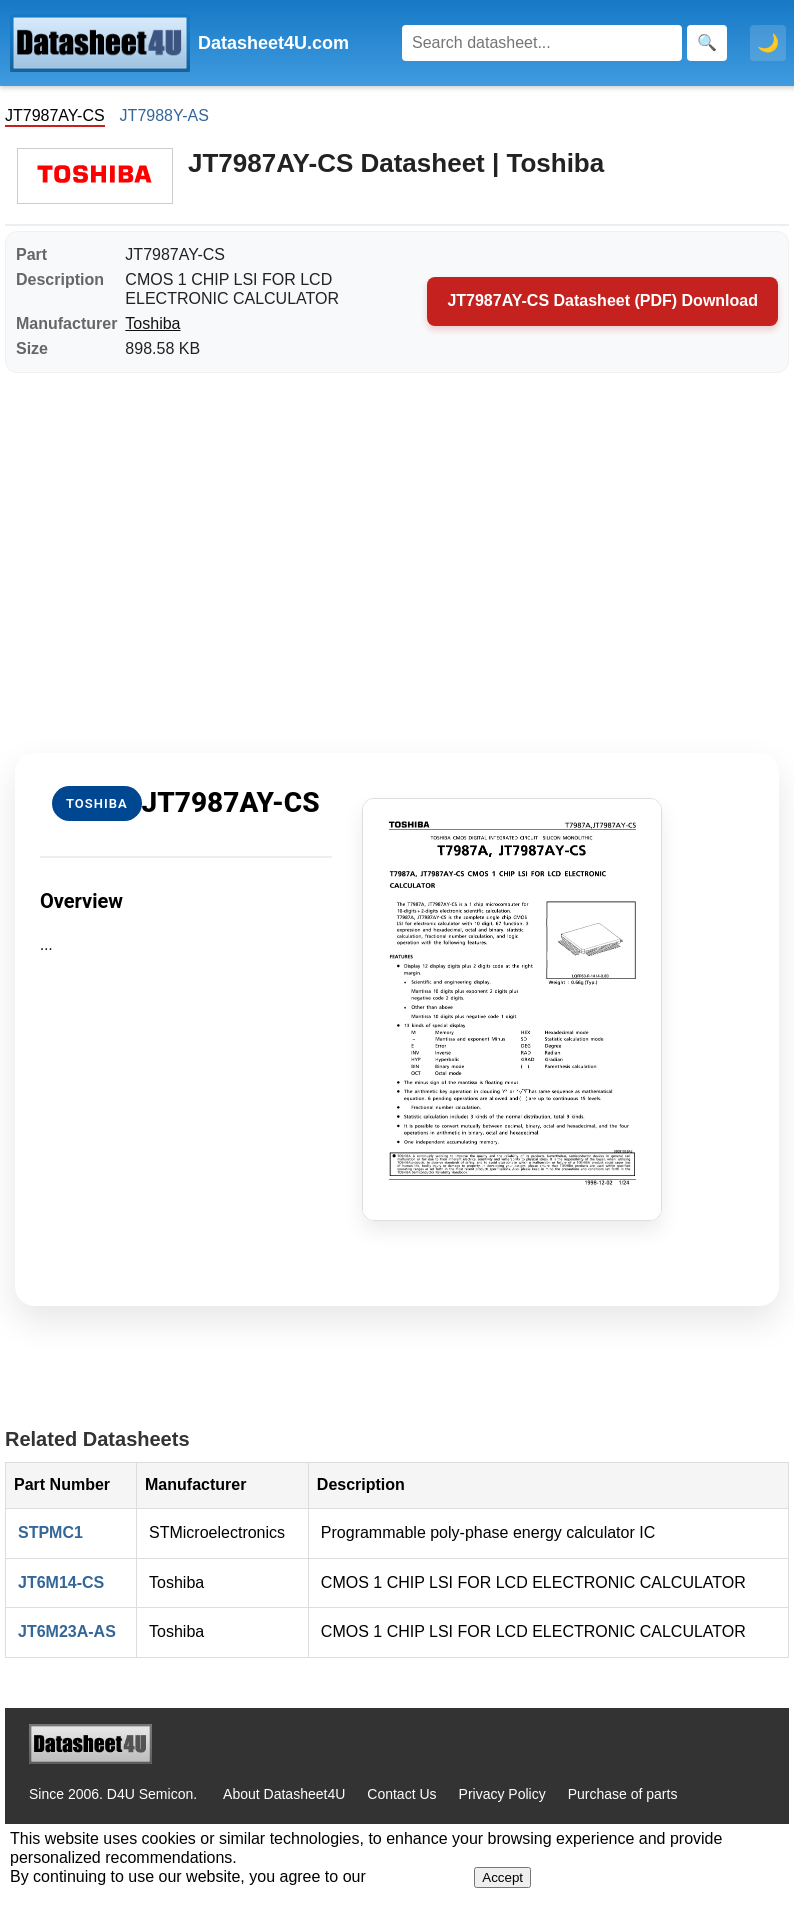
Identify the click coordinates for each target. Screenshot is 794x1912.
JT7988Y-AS (164, 115)
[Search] (542, 43)
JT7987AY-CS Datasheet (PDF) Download (602, 300)
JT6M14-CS (61, 1582)
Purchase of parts (623, 1794)
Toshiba (152, 323)
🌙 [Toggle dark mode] (768, 43)
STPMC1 (50, 1532)
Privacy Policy (502, 1794)
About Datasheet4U (284, 1794)
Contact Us (401, 1794)
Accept (502, 1877)
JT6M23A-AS (67, 1631)
